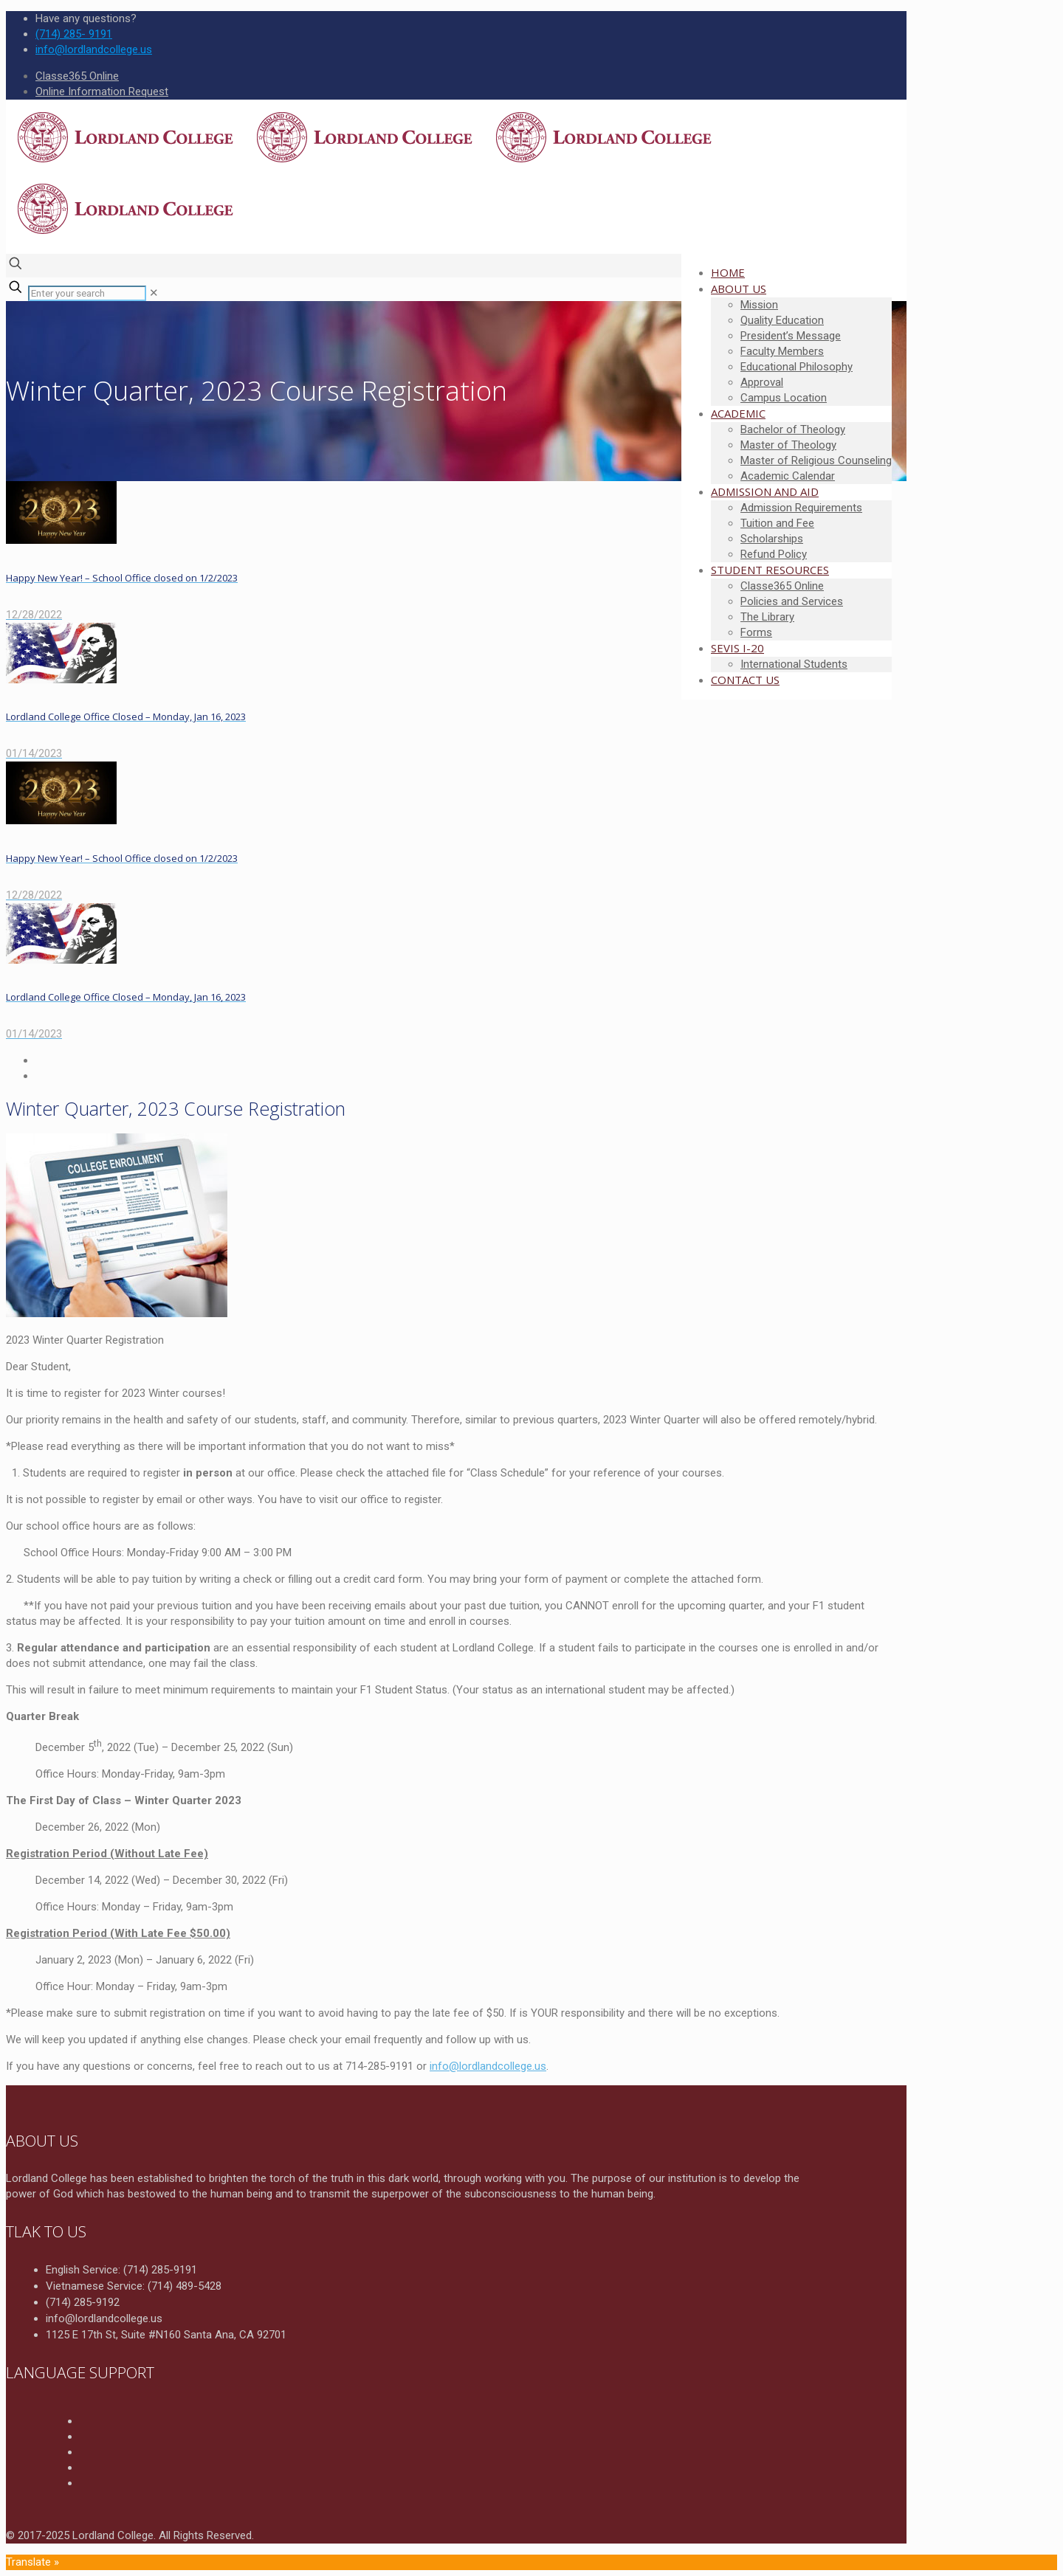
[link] (154, 293)
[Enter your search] (87, 293)
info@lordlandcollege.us (488, 2066)
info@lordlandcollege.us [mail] (93, 49)
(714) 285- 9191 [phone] (73, 34)
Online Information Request (101, 91)
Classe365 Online (77, 76)
